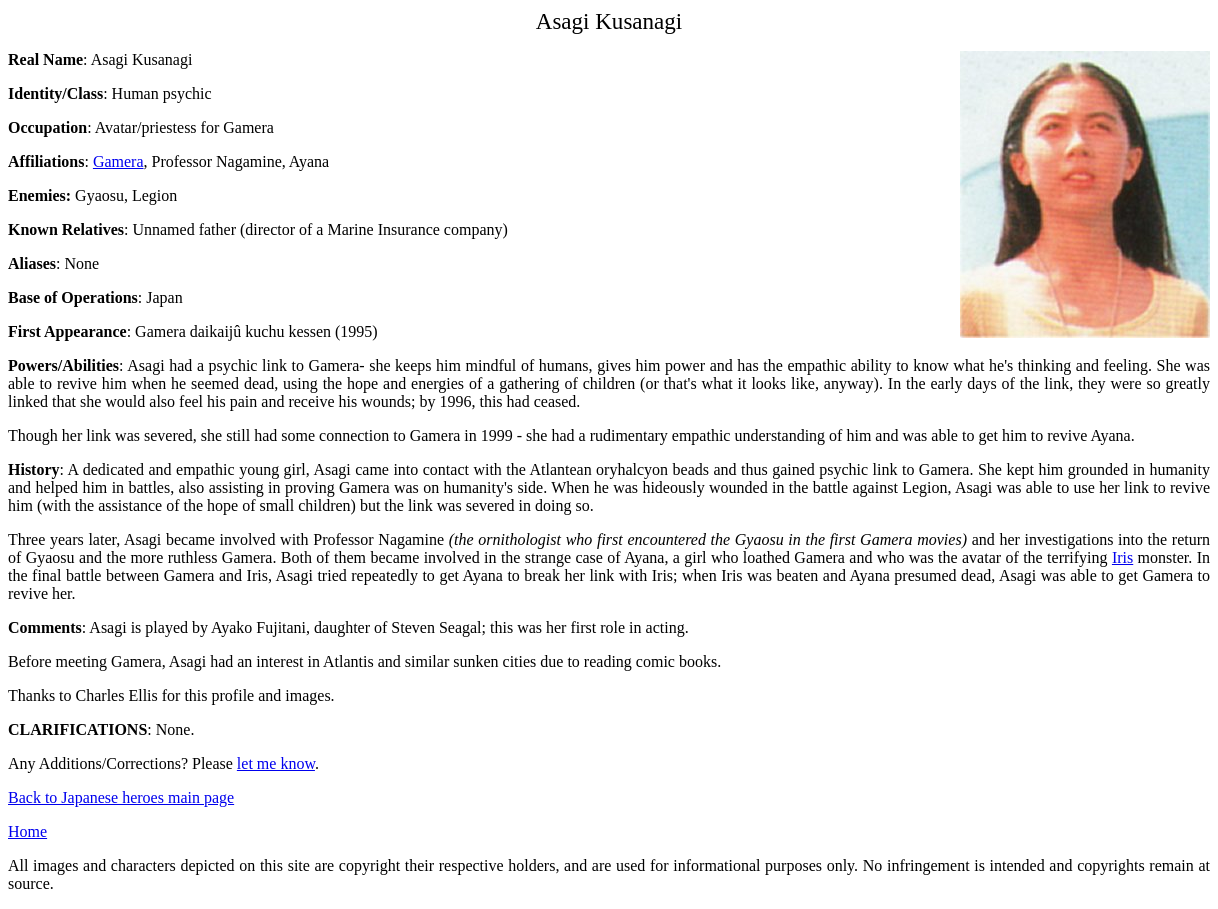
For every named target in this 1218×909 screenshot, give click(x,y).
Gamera (118, 161)
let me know (276, 763)
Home (27, 831)
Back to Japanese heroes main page (121, 797)
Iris (1122, 557)
